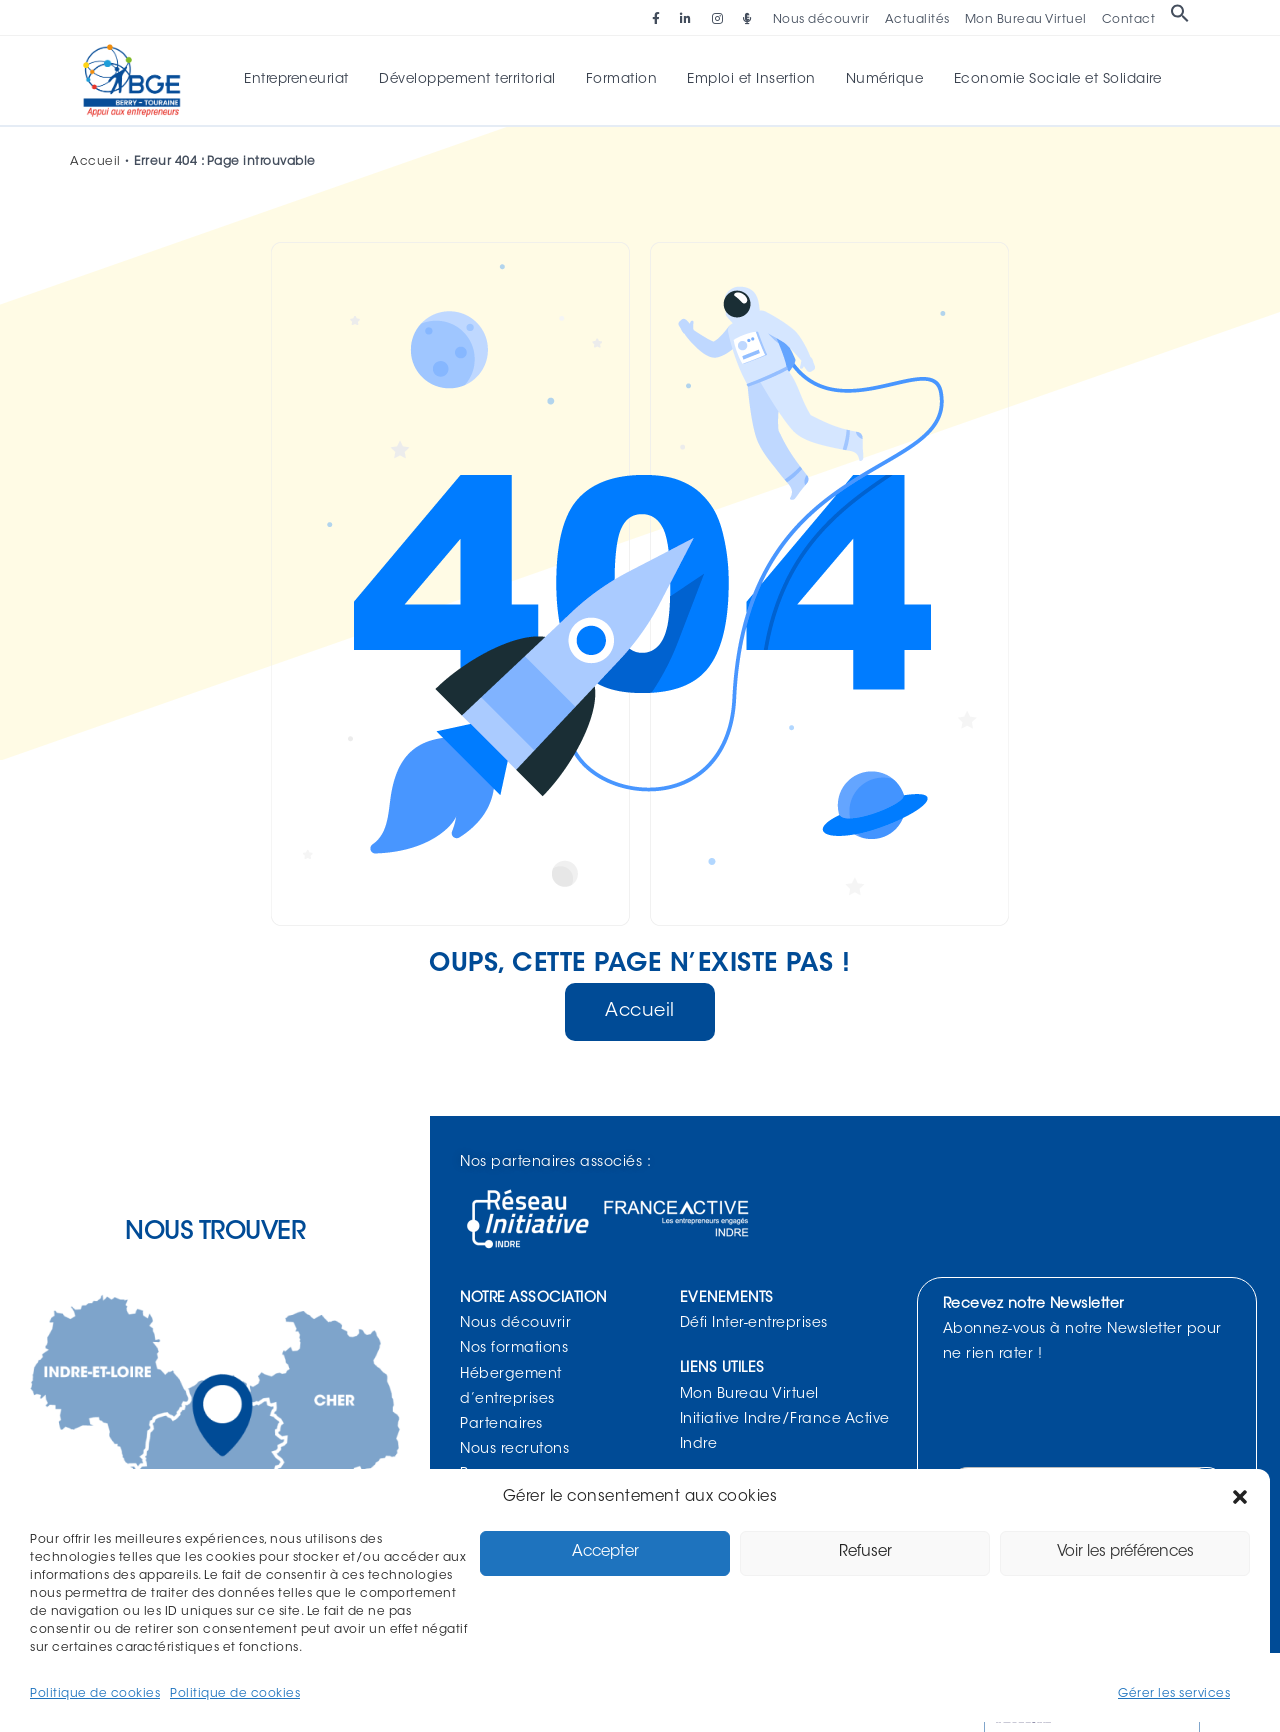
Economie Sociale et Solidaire (1050, 81)
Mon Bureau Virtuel (1026, 20)
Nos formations (514, 1351)
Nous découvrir (821, 20)
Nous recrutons (514, 1452)
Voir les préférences (1125, 1552)
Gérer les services (1174, 1694)
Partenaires (501, 1427)
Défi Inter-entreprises (754, 1326)
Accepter (605, 1552)
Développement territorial (472, 81)
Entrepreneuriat (304, 81)
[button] (1240, 1497)
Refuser (865, 1552)
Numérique (880, 81)
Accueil (95, 164)
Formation (623, 81)
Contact (1129, 20)
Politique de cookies (95, 1694)
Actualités (917, 20)
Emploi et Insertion (750, 81)
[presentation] (1100, 1419)
